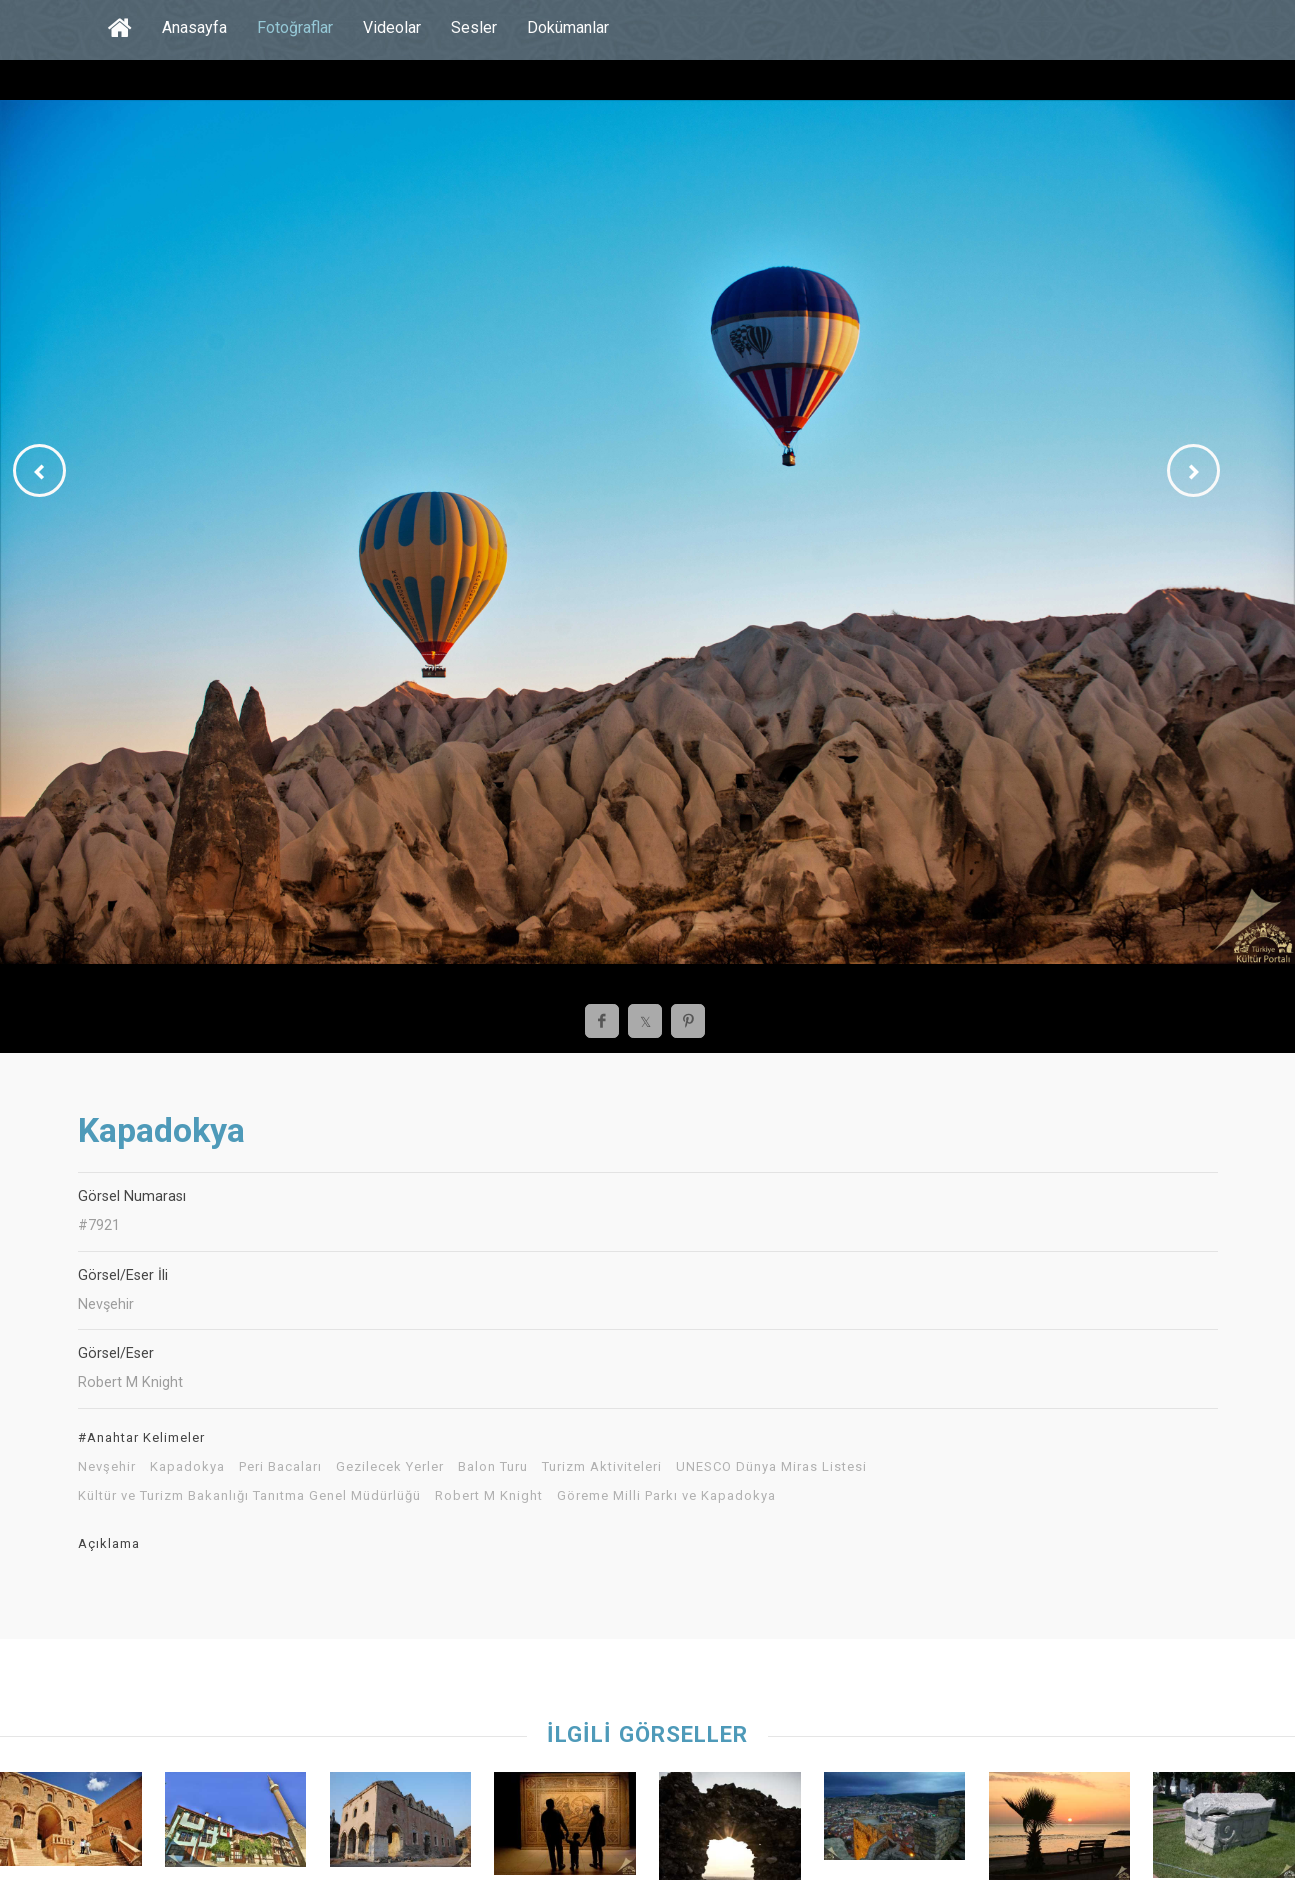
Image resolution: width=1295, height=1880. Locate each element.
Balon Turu (493, 1467)
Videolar (392, 27)
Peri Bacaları (280, 1467)
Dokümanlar (568, 27)
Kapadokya (187, 1467)
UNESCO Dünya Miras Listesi (771, 1467)
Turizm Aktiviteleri (602, 1467)
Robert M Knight (489, 1496)
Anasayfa (194, 27)
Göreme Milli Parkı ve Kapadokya (666, 1496)
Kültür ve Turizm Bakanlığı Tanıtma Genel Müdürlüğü (249, 1496)
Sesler (474, 27)
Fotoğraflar (295, 27)
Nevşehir (107, 1467)
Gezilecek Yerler (390, 1467)
